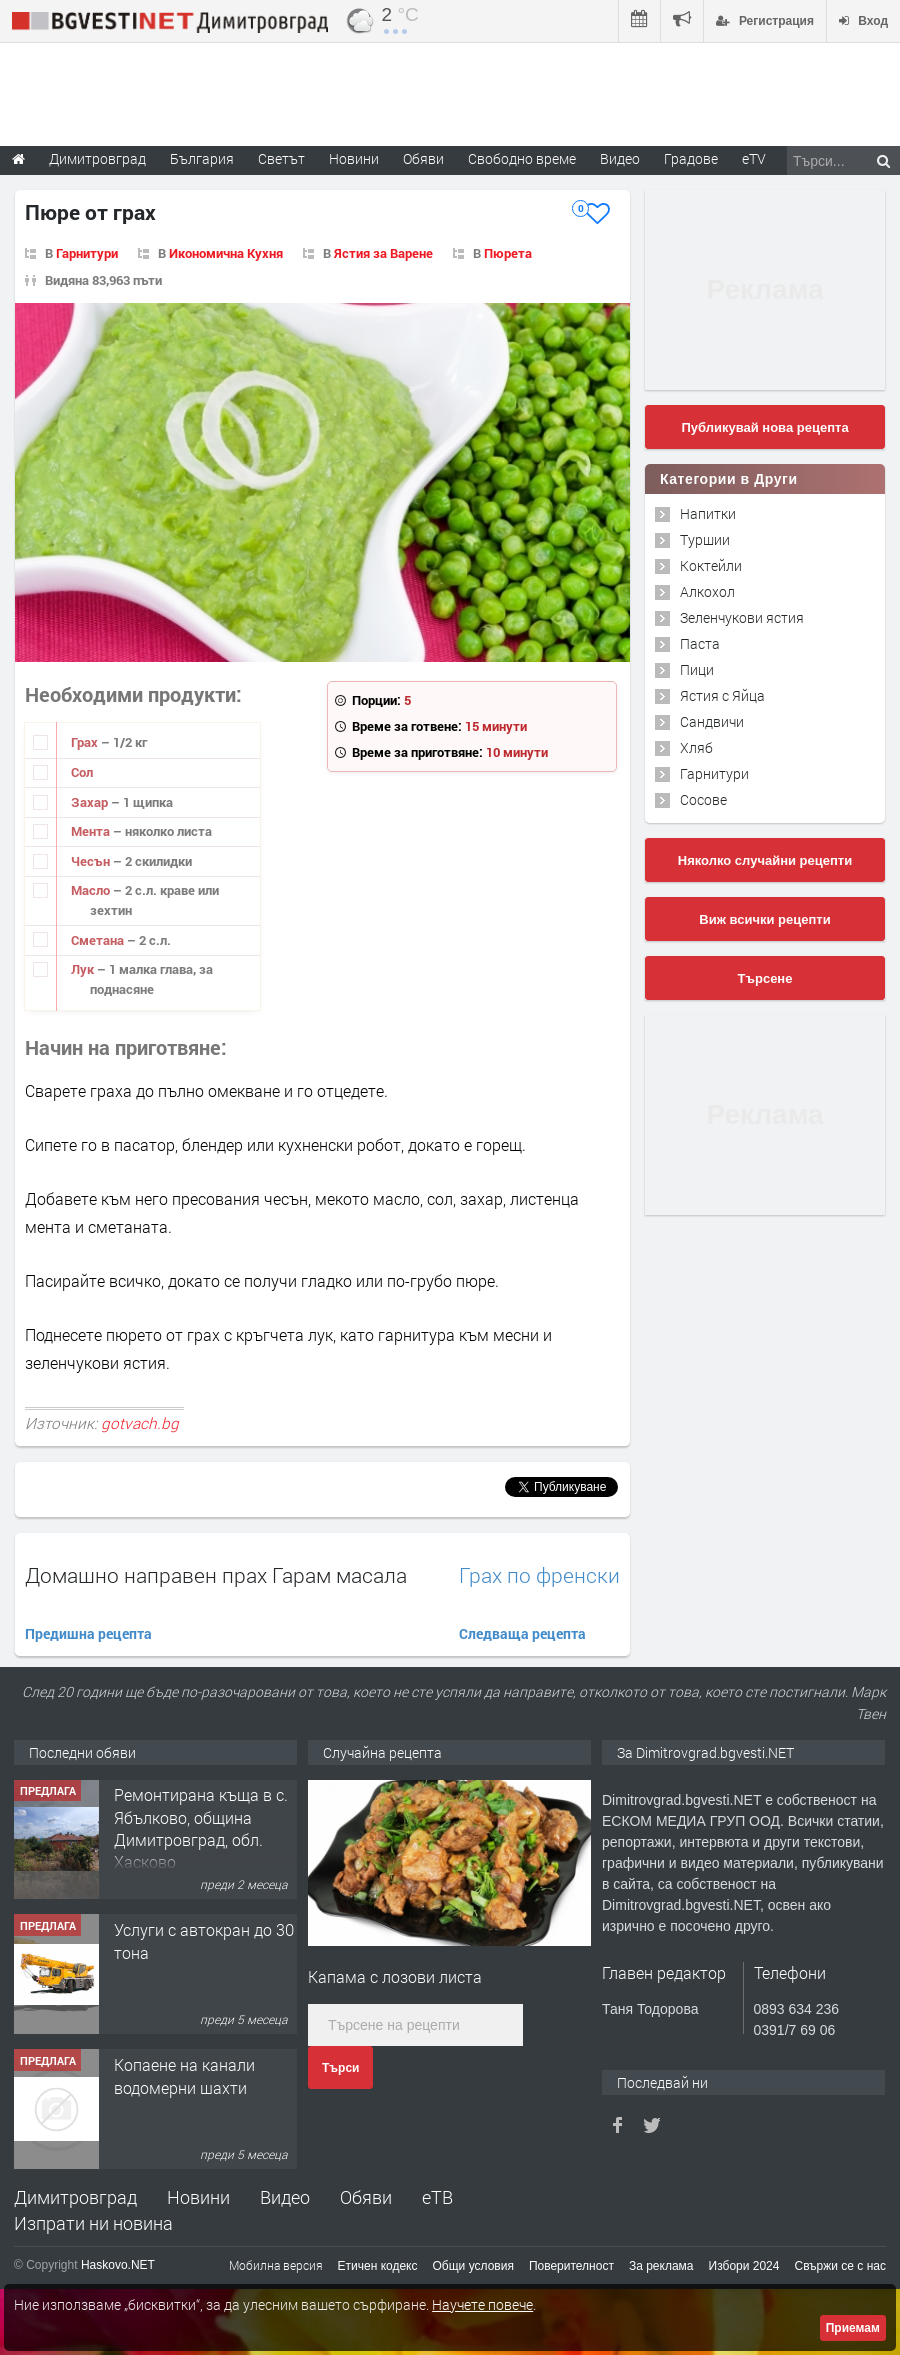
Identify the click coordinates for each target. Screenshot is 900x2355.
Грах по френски (539, 1575)
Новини (354, 158)
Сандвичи (712, 721)
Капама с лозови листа (395, 1976)
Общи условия (473, 2266)
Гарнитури (87, 253)
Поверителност (571, 2266)
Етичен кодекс (378, 2266)
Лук (84, 969)
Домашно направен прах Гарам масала (216, 1575)
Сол (82, 772)
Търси (340, 2068)
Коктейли (711, 565)
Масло (92, 890)
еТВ (437, 2197)
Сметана (99, 940)
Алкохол (707, 591)
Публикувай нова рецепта (764, 427)
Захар (91, 802)
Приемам (853, 2328)
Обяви (366, 2197)
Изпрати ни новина (93, 2223)
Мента (92, 831)
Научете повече (482, 2304)
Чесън (92, 861)
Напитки (708, 513)
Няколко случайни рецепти (765, 860)
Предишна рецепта (88, 1633)
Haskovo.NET (118, 2265)
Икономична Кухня (226, 253)
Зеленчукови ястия (742, 617)
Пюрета (508, 253)
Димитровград (75, 2197)
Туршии (705, 539)
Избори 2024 (744, 2266)
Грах (86, 742)
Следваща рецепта (522, 1633)
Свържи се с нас (840, 2266)
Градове (691, 158)
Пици (697, 669)
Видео (285, 2197)
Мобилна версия (276, 2265)
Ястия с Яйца (722, 695)
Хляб (696, 747)
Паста (700, 643)
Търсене (765, 978)
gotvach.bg (140, 1423)
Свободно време (522, 158)
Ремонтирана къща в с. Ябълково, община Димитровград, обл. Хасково (201, 1829)
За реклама (661, 2266)
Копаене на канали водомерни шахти (184, 2076)
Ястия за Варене (383, 253)
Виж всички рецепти (764, 919)
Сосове (703, 799)
